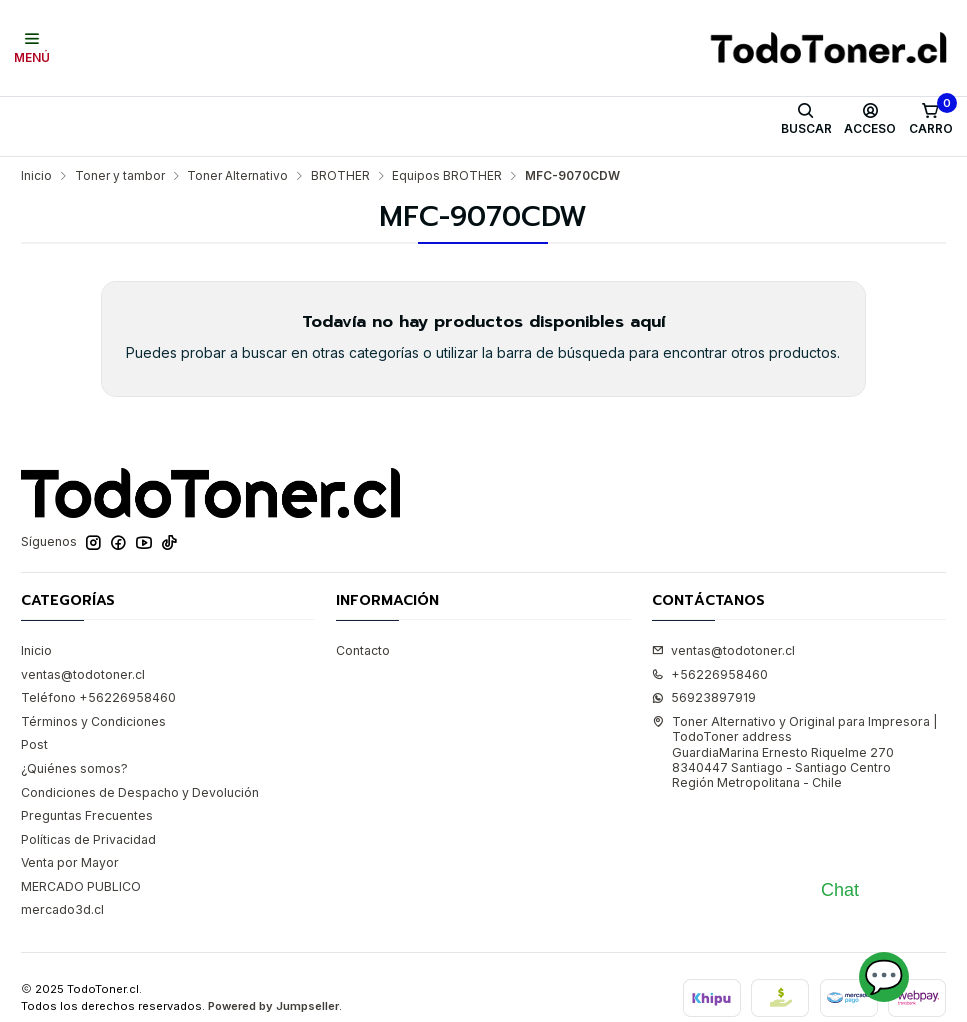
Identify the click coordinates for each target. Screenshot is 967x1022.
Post (34, 744)
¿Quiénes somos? (74, 768)
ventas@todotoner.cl (83, 674)
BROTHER (340, 176)
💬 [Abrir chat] (884, 976)
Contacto (363, 650)
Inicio (36, 176)
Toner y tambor (120, 176)
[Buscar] (806, 119)
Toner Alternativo (237, 176)
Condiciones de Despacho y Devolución (140, 792)
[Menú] (32, 48)
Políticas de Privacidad (88, 839)
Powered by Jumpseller (273, 1006)
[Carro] (930, 119)
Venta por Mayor (70, 862)
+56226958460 (710, 674)
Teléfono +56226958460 (98, 697)
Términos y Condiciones (93, 721)
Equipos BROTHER (447, 176)
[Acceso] (870, 119)
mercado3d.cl (62, 909)
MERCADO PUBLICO (81, 886)
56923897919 (704, 697)
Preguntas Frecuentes (87, 815)
